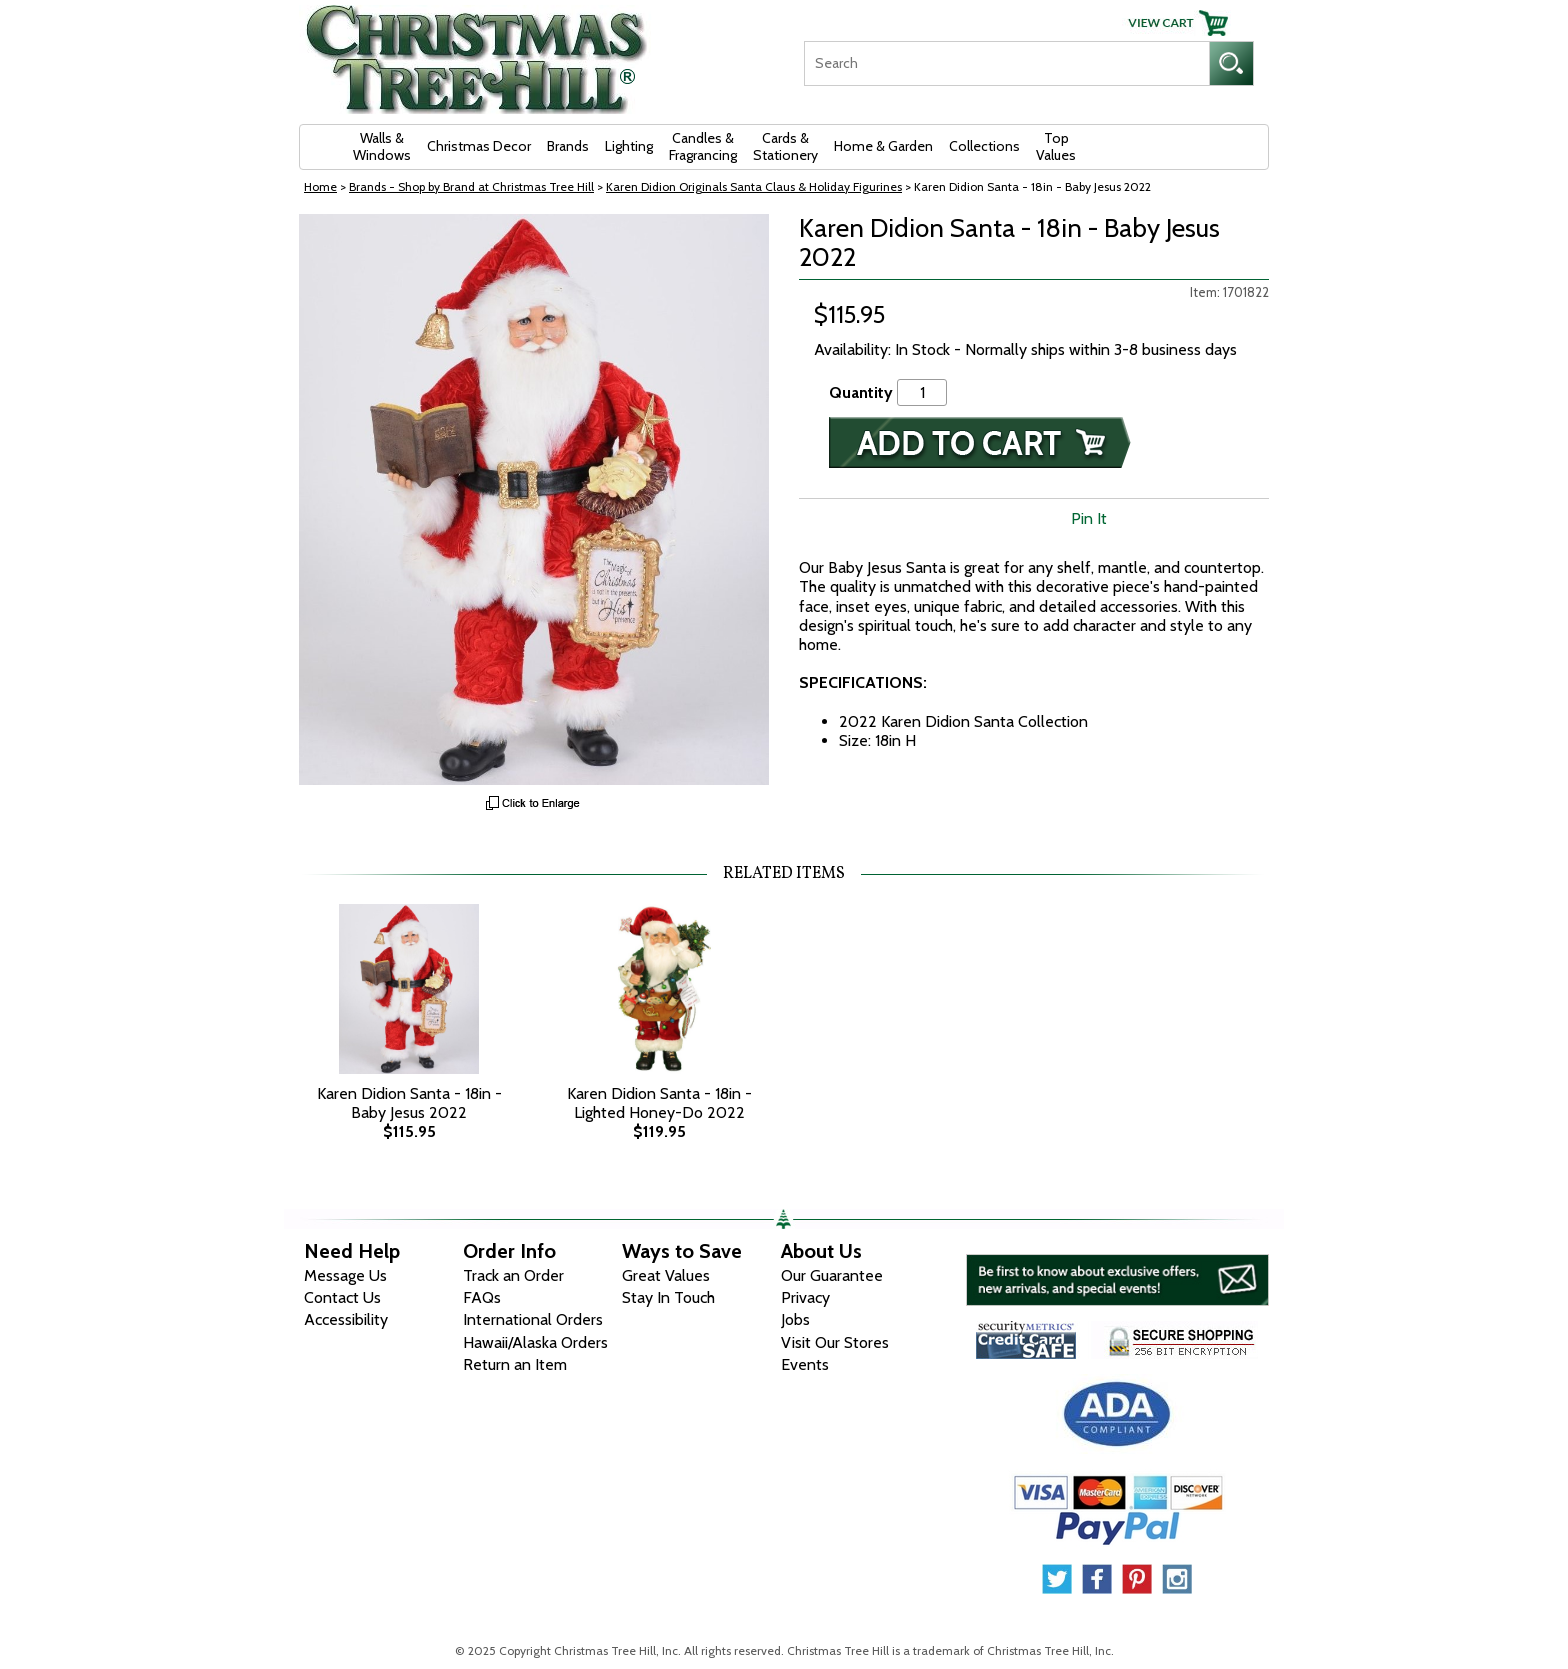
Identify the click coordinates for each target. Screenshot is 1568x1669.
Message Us (345, 1275)
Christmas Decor (479, 146)
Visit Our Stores (835, 1342)
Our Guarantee (832, 1275)
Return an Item (515, 1364)
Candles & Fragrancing (703, 146)
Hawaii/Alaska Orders (535, 1342)
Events (805, 1364)
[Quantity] (922, 392)
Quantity (861, 392)
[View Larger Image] (534, 499)
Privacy (805, 1297)
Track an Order (513, 1275)
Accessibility (346, 1319)
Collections (984, 146)
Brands (568, 146)
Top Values (1056, 146)
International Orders (533, 1319)
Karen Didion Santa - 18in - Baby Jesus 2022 (409, 1103)
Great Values (666, 1275)
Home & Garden (883, 146)
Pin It (1089, 518)
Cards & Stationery (785, 146)
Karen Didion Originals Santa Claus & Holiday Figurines (754, 186)
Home (320, 186)
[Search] (1006, 63)
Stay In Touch (668, 1297)
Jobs (795, 1319)
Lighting (629, 146)
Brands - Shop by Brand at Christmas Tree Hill (471, 186)
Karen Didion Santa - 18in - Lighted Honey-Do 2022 (659, 1103)
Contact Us (342, 1297)
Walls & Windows (382, 146)
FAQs (482, 1297)
